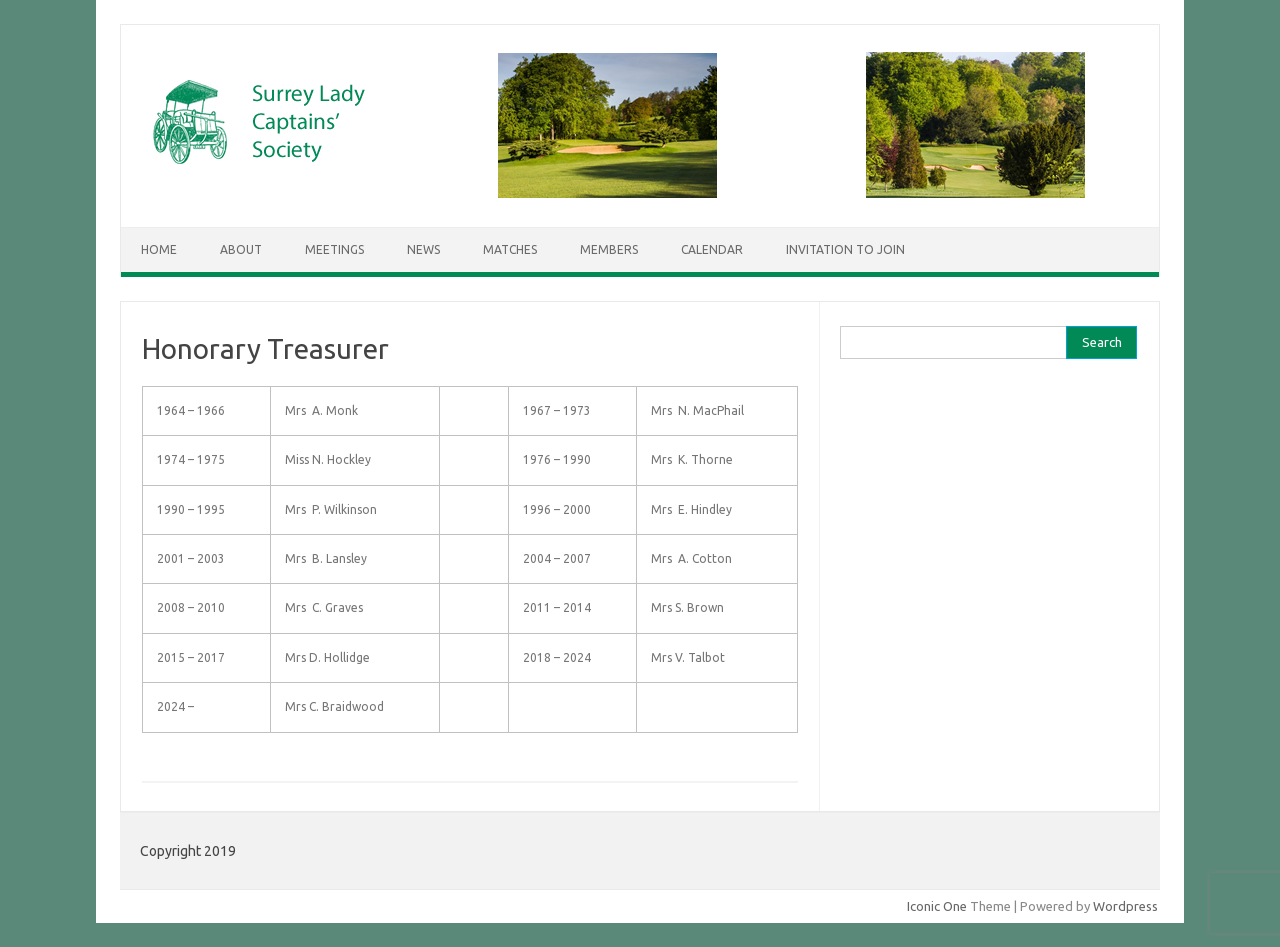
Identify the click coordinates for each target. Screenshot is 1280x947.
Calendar (712, 249)
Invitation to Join (845, 249)
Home (159, 249)
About (241, 249)
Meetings (334, 249)
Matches (510, 249)
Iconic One (937, 906)
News (423, 249)
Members (609, 249)
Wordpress (1125, 906)
